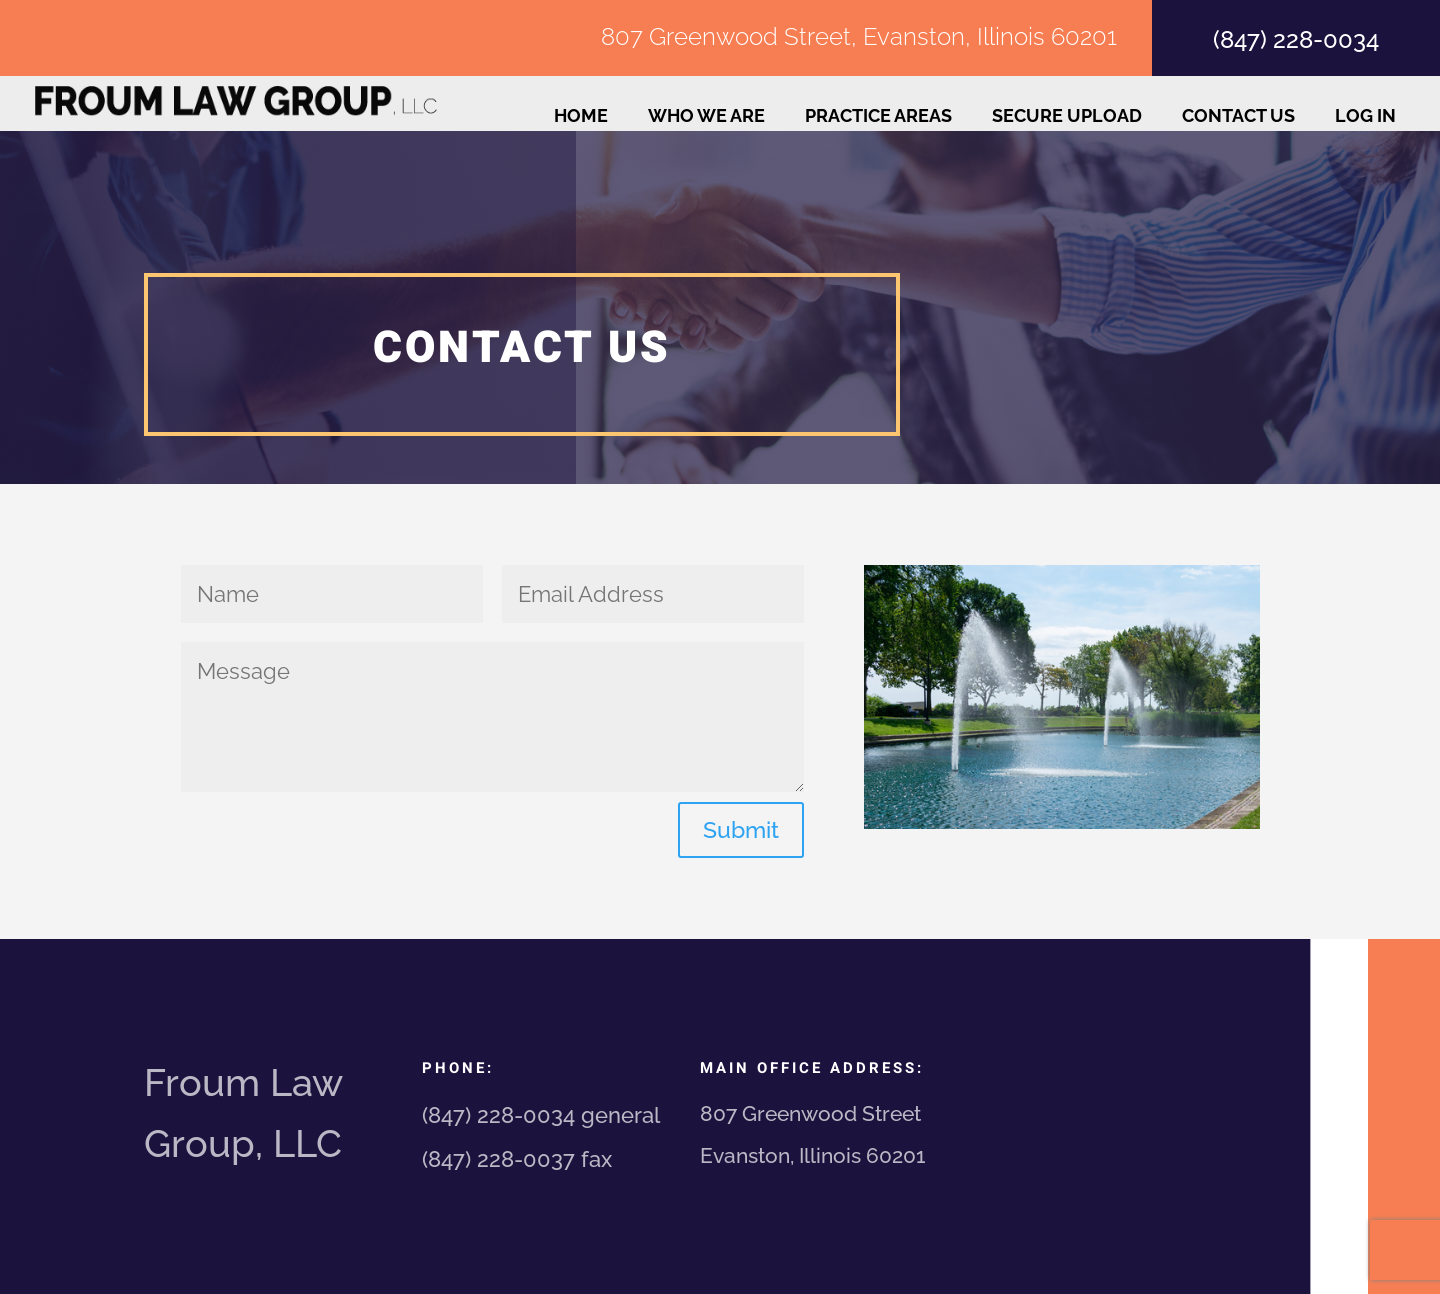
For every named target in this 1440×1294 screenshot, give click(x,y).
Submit (741, 829)
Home (581, 117)
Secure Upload (1067, 117)
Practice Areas (878, 117)
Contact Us (1238, 117)
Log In (1365, 117)
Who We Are (706, 117)
